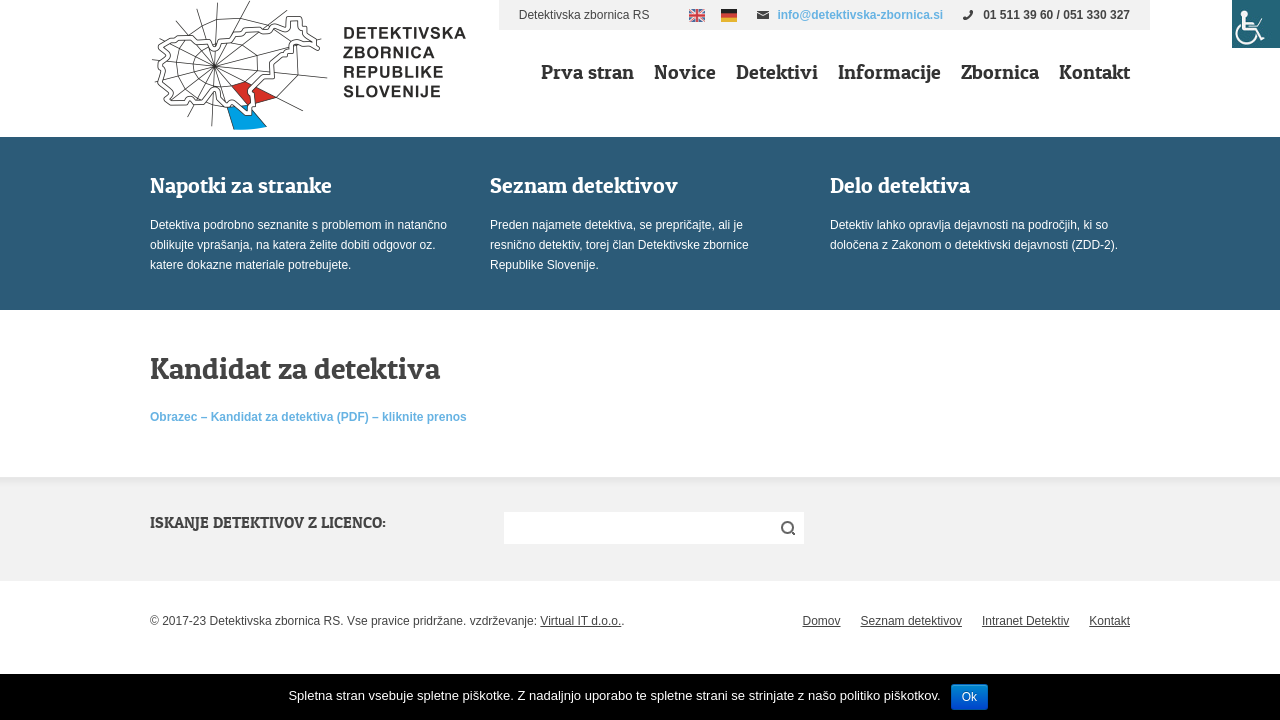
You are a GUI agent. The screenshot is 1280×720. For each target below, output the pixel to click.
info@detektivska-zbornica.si (860, 15)
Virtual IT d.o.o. (580, 621)
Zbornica (1000, 72)
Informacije (889, 72)
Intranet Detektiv (1025, 621)
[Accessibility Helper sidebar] (1256, 24)
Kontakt (1094, 72)
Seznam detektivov (911, 621)
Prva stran (587, 72)
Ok (969, 697)
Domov (822, 621)
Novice (685, 72)
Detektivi (777, 72)
